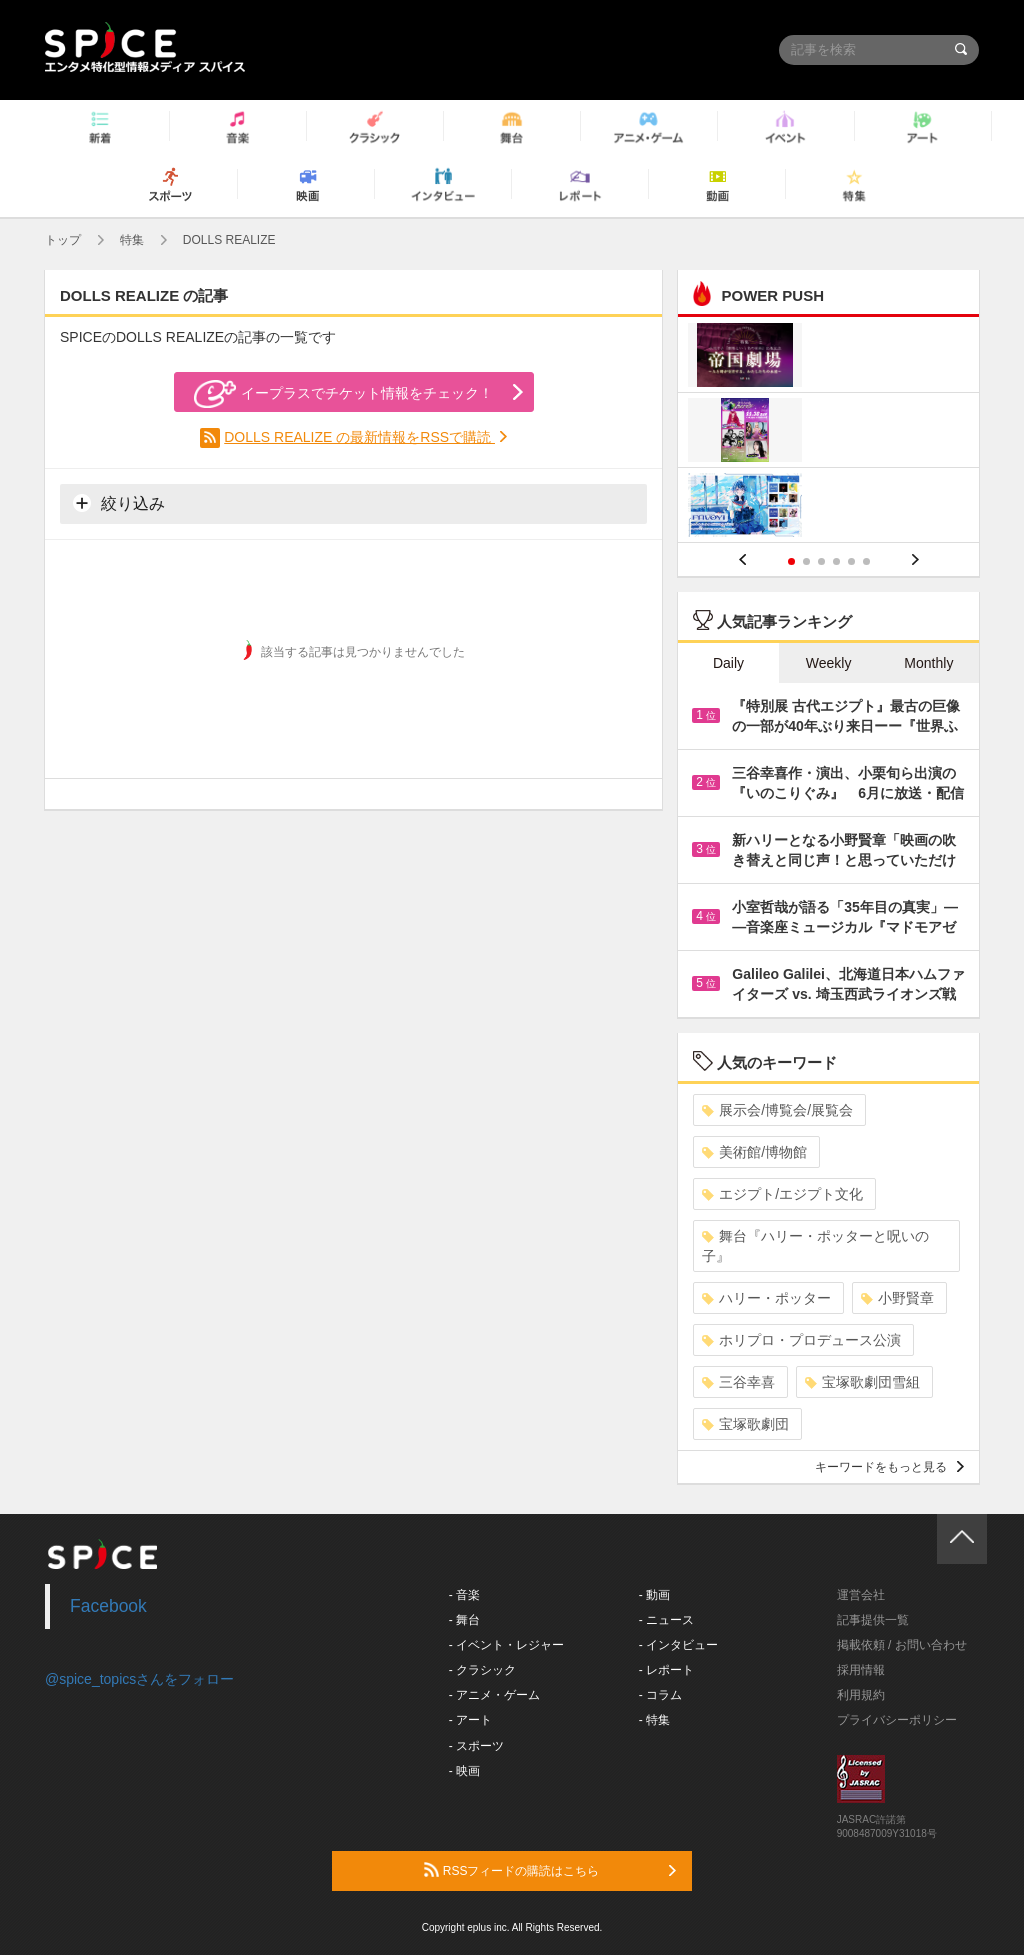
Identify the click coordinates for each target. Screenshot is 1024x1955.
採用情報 (861, 1670)
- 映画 (464, 1771)
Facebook (108, 1606)
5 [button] (851, 561)
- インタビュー (678, 1645)
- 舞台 (464, 1620)
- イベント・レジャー (506, 1645)
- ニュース (666, 1620)
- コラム (660, 1695)
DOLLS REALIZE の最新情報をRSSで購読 (359, 437)
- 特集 (654, 1720)
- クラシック (482, 1670)
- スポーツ (476, 1746)
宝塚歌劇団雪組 (862, 1382)
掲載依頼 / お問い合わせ (902, 1645)
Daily (728, 663)
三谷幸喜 (738, 1382)
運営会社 (861, 1595)
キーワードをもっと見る (889, 1467)
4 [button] (836, 561)
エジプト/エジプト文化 (782, 1194)
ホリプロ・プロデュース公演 (801, 1340)
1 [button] (791, 561)
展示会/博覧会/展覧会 (777, 1110)
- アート (470, 1720)
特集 (132, 240)
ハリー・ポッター (766, 1298)
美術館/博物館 (754, 1152)
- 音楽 (464, 1595)
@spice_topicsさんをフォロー (139, 1679)
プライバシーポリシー (897, 1720)
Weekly (829, 663)
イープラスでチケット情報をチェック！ (343, 394)
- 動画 (654, 1595)
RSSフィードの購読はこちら (550, 1870)
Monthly (928, 663)
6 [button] (866, 561)
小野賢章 (897, 1298)
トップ (63, 240)
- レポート (666, 1670)
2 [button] (806, 561)
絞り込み (119, 503)
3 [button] (821, 561)
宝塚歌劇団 (745, 1424)
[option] (828, 432)
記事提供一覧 (873, 1620)
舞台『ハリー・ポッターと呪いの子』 (815, 1246)
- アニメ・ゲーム (494, 1695)
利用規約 (861, 1695)
